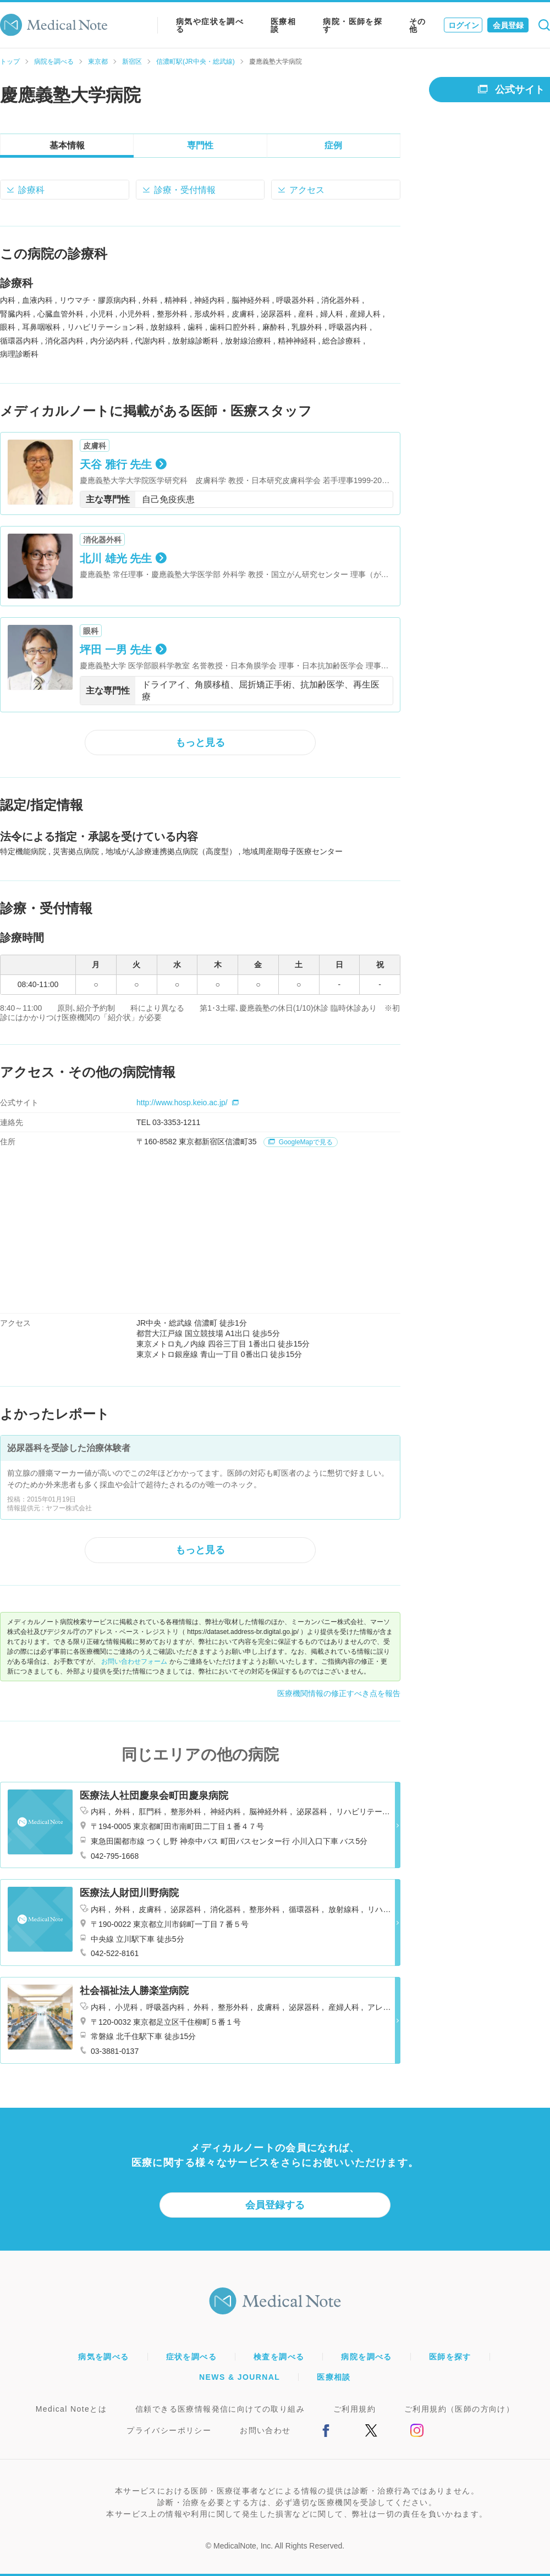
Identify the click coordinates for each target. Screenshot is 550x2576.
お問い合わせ (265, 2430)
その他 (417, 25)
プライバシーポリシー (169, 2430)
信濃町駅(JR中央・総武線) (195, 61)
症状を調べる (191, 2357)
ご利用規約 (354, 2409)
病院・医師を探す (352, 25)
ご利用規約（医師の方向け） (459, 2409)
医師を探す (450, 2357)
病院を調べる (54, 61)
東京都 (98, 61)
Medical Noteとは (71, 2409)
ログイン (463, 25)
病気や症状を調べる (210, 25)
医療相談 (283, 25)
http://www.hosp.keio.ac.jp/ (187, 1102)
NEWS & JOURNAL (239, 2377)
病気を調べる (103, 2357)
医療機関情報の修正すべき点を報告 (338, 1693)
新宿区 (132, 61)
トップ (10, 61)
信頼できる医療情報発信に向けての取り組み (220, 2409)
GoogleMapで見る (300, 1142)
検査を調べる (279, 2357)
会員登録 (508, 25)
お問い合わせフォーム (134, 1661)
